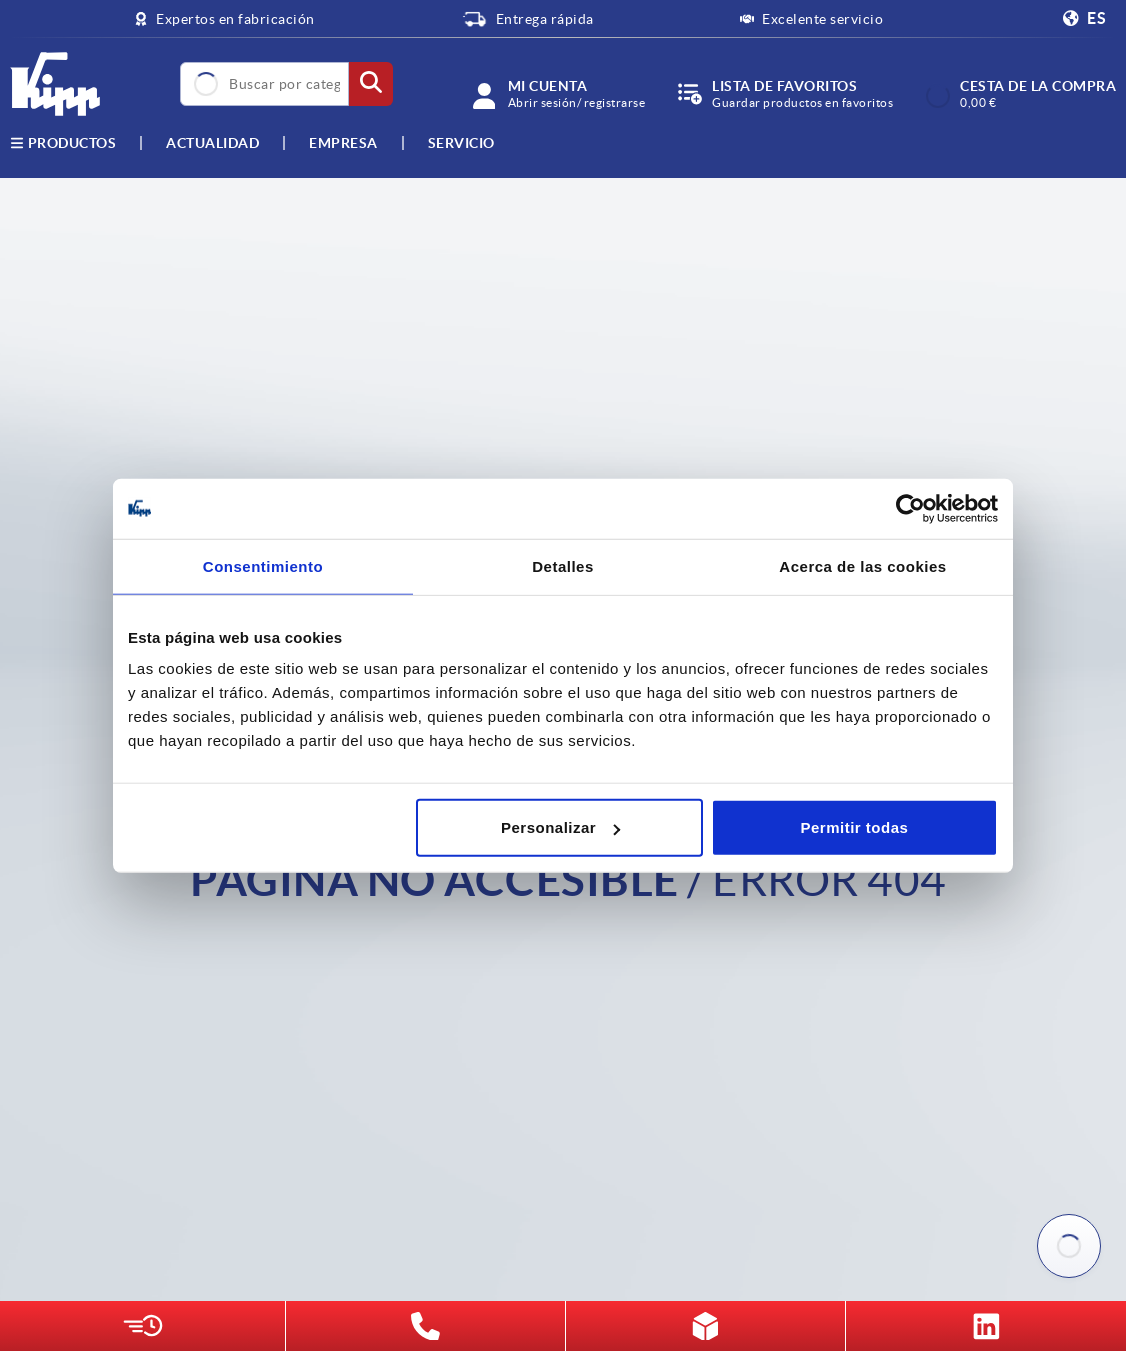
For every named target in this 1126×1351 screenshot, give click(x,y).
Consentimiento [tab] (263, 565)
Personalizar (560, 827)
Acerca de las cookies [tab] (862, 565)
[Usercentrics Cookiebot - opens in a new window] (910, 508)
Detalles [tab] (563, 565)
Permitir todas (855, 827)
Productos (63, 143)
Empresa (343, 143)
